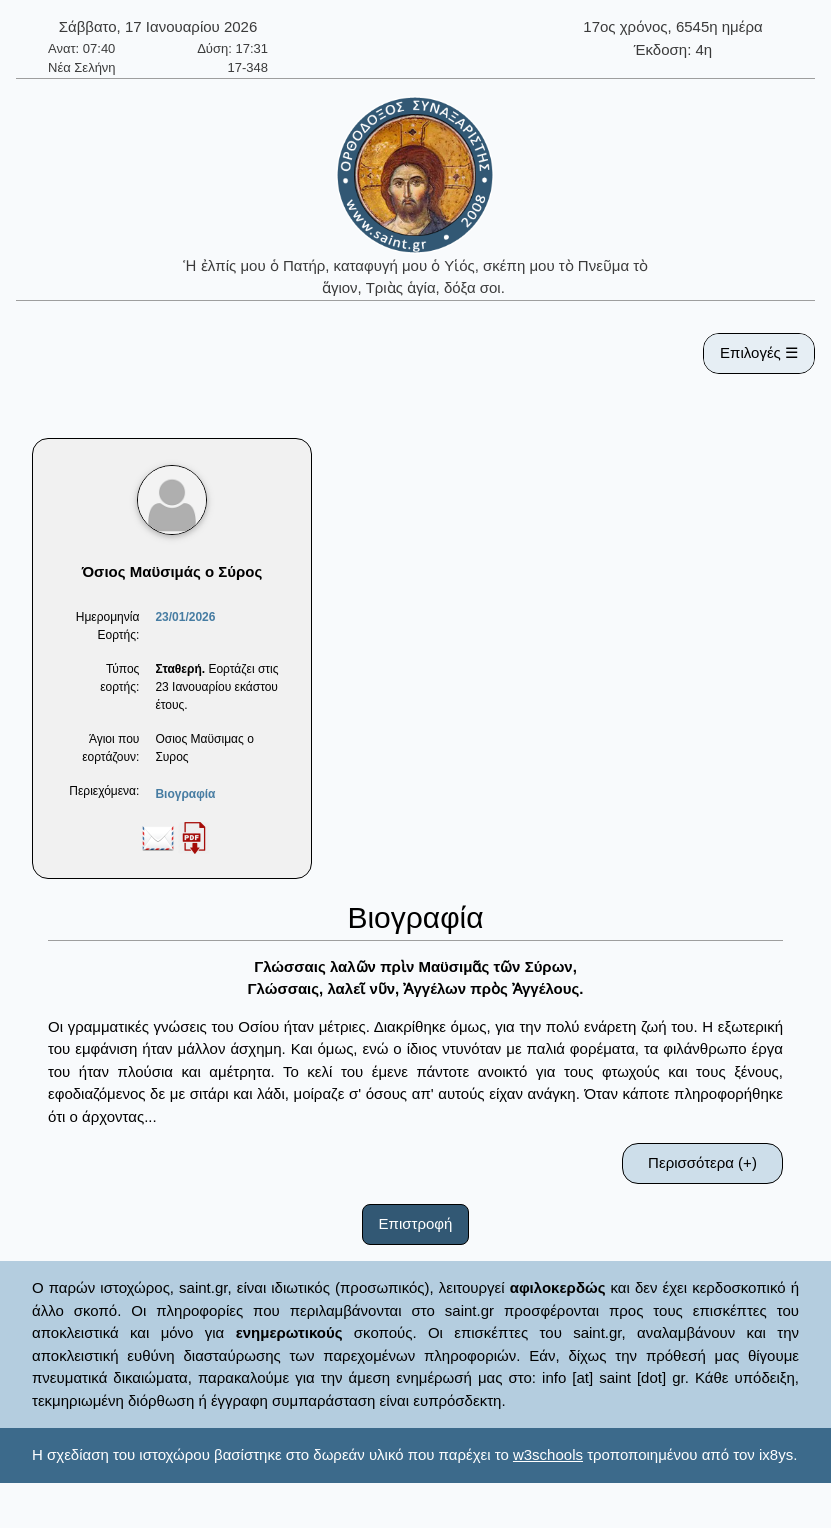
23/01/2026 (185, 617)
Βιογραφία (185, 794)
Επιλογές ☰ (759, 352)
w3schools (548, 1454)
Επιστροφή (416, 1223)
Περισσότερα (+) (702, 1162)
